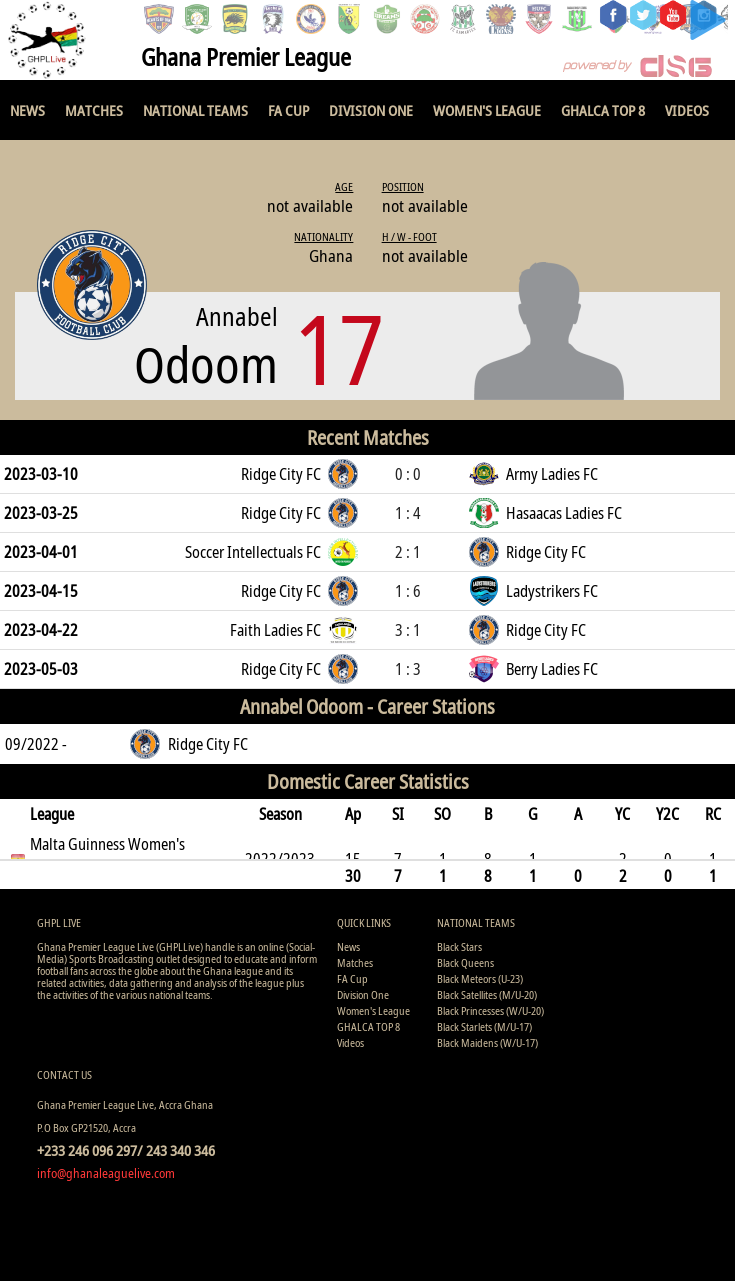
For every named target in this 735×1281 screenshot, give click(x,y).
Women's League (487, 110)
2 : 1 (408, 552)
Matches (94, 110)
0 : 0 (408, 474)
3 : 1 (408, 630)
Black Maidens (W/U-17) (487, 1042)
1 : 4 (408, 513)
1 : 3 (408, 669)
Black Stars (459, 946)
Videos (687, 110)
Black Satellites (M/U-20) (487, 994)
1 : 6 (408, 591)
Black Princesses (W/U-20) (490, 1010)
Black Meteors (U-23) (480, 978)
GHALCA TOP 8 (603, 110)
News (27, 110)
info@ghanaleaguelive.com (106, 1173)
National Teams (195, 110)
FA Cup (288, 110)
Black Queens (465, 962)
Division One (371, 110)
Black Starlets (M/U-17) (484, 1026)
